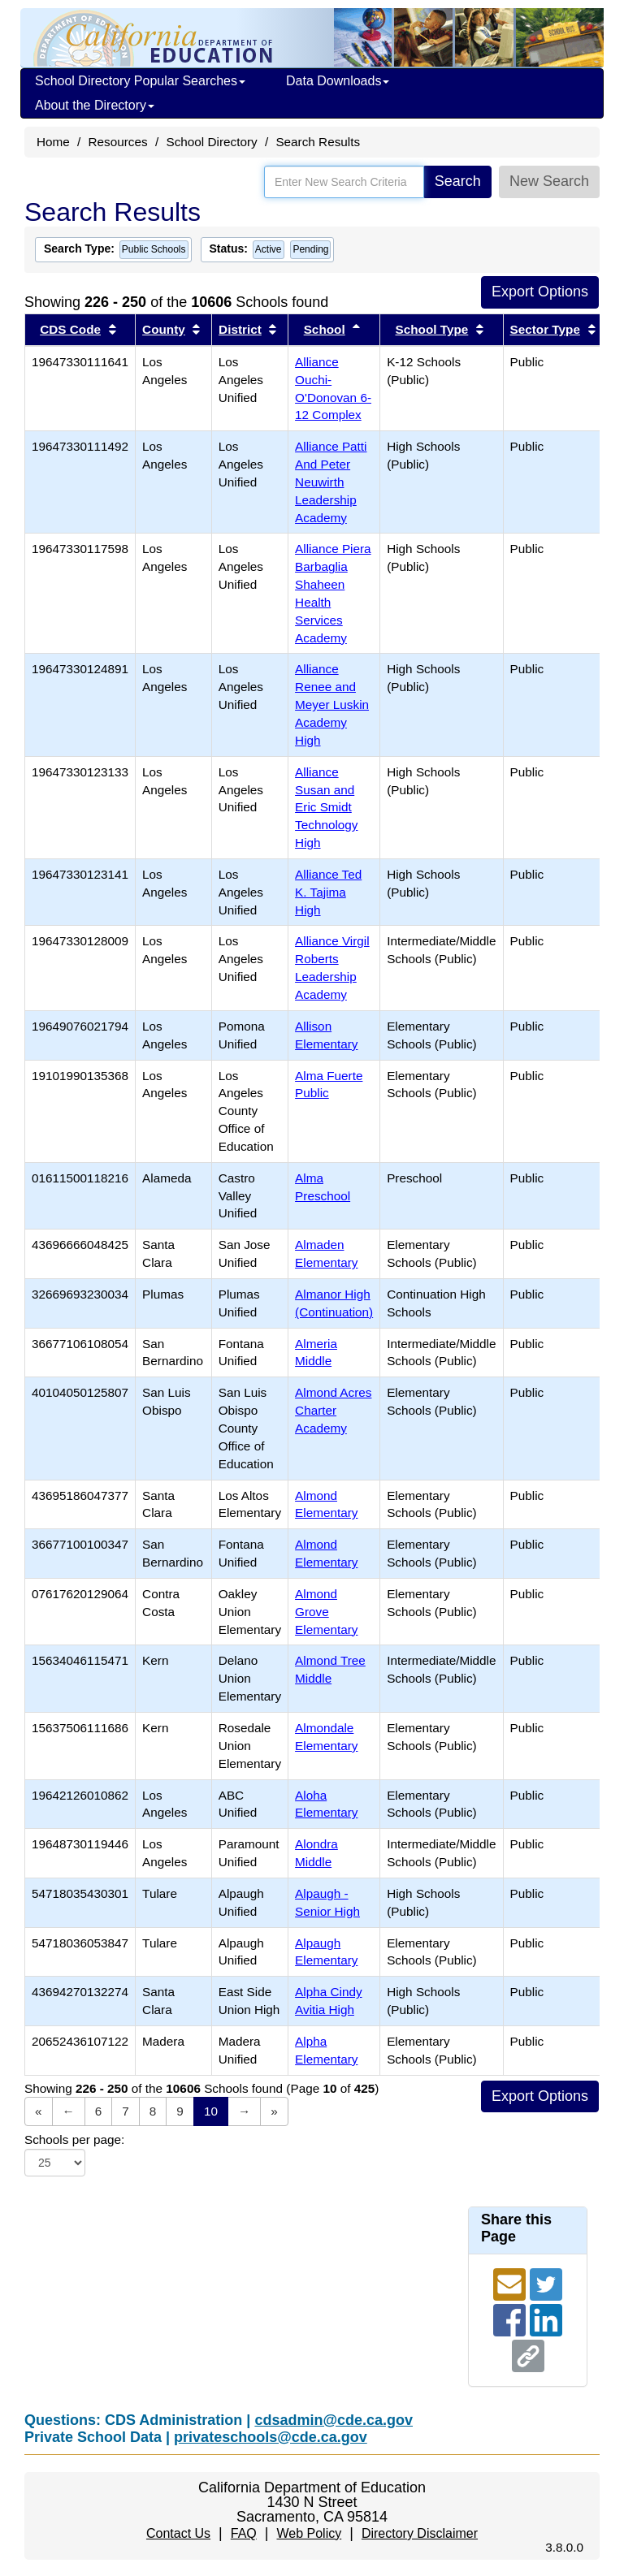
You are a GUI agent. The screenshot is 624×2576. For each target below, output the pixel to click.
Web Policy (308, 2533)
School (324, 329)
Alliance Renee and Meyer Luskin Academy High (332, 704)
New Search (549, 181)
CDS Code (70, 329)
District (240, 329)
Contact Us (178, 2533)
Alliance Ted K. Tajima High (328, 892)
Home (53, 142)
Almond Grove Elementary (326, 1611)
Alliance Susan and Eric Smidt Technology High (326, 807)
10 (211, 2111)
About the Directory (94, 105)
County (163, 329)
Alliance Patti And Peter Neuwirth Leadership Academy (330, 481)
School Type (431, 329)
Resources (118, 142)
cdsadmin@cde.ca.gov (333, 2420)
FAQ (244, 2533)
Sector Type (545, 329)
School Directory (211, 142)
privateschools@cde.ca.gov (270, 2437)
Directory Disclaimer (420, 2533)
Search (458, 181)
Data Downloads (337, 81)
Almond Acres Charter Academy (333, 1410)
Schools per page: (74, 2139)
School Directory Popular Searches (140, 81)
